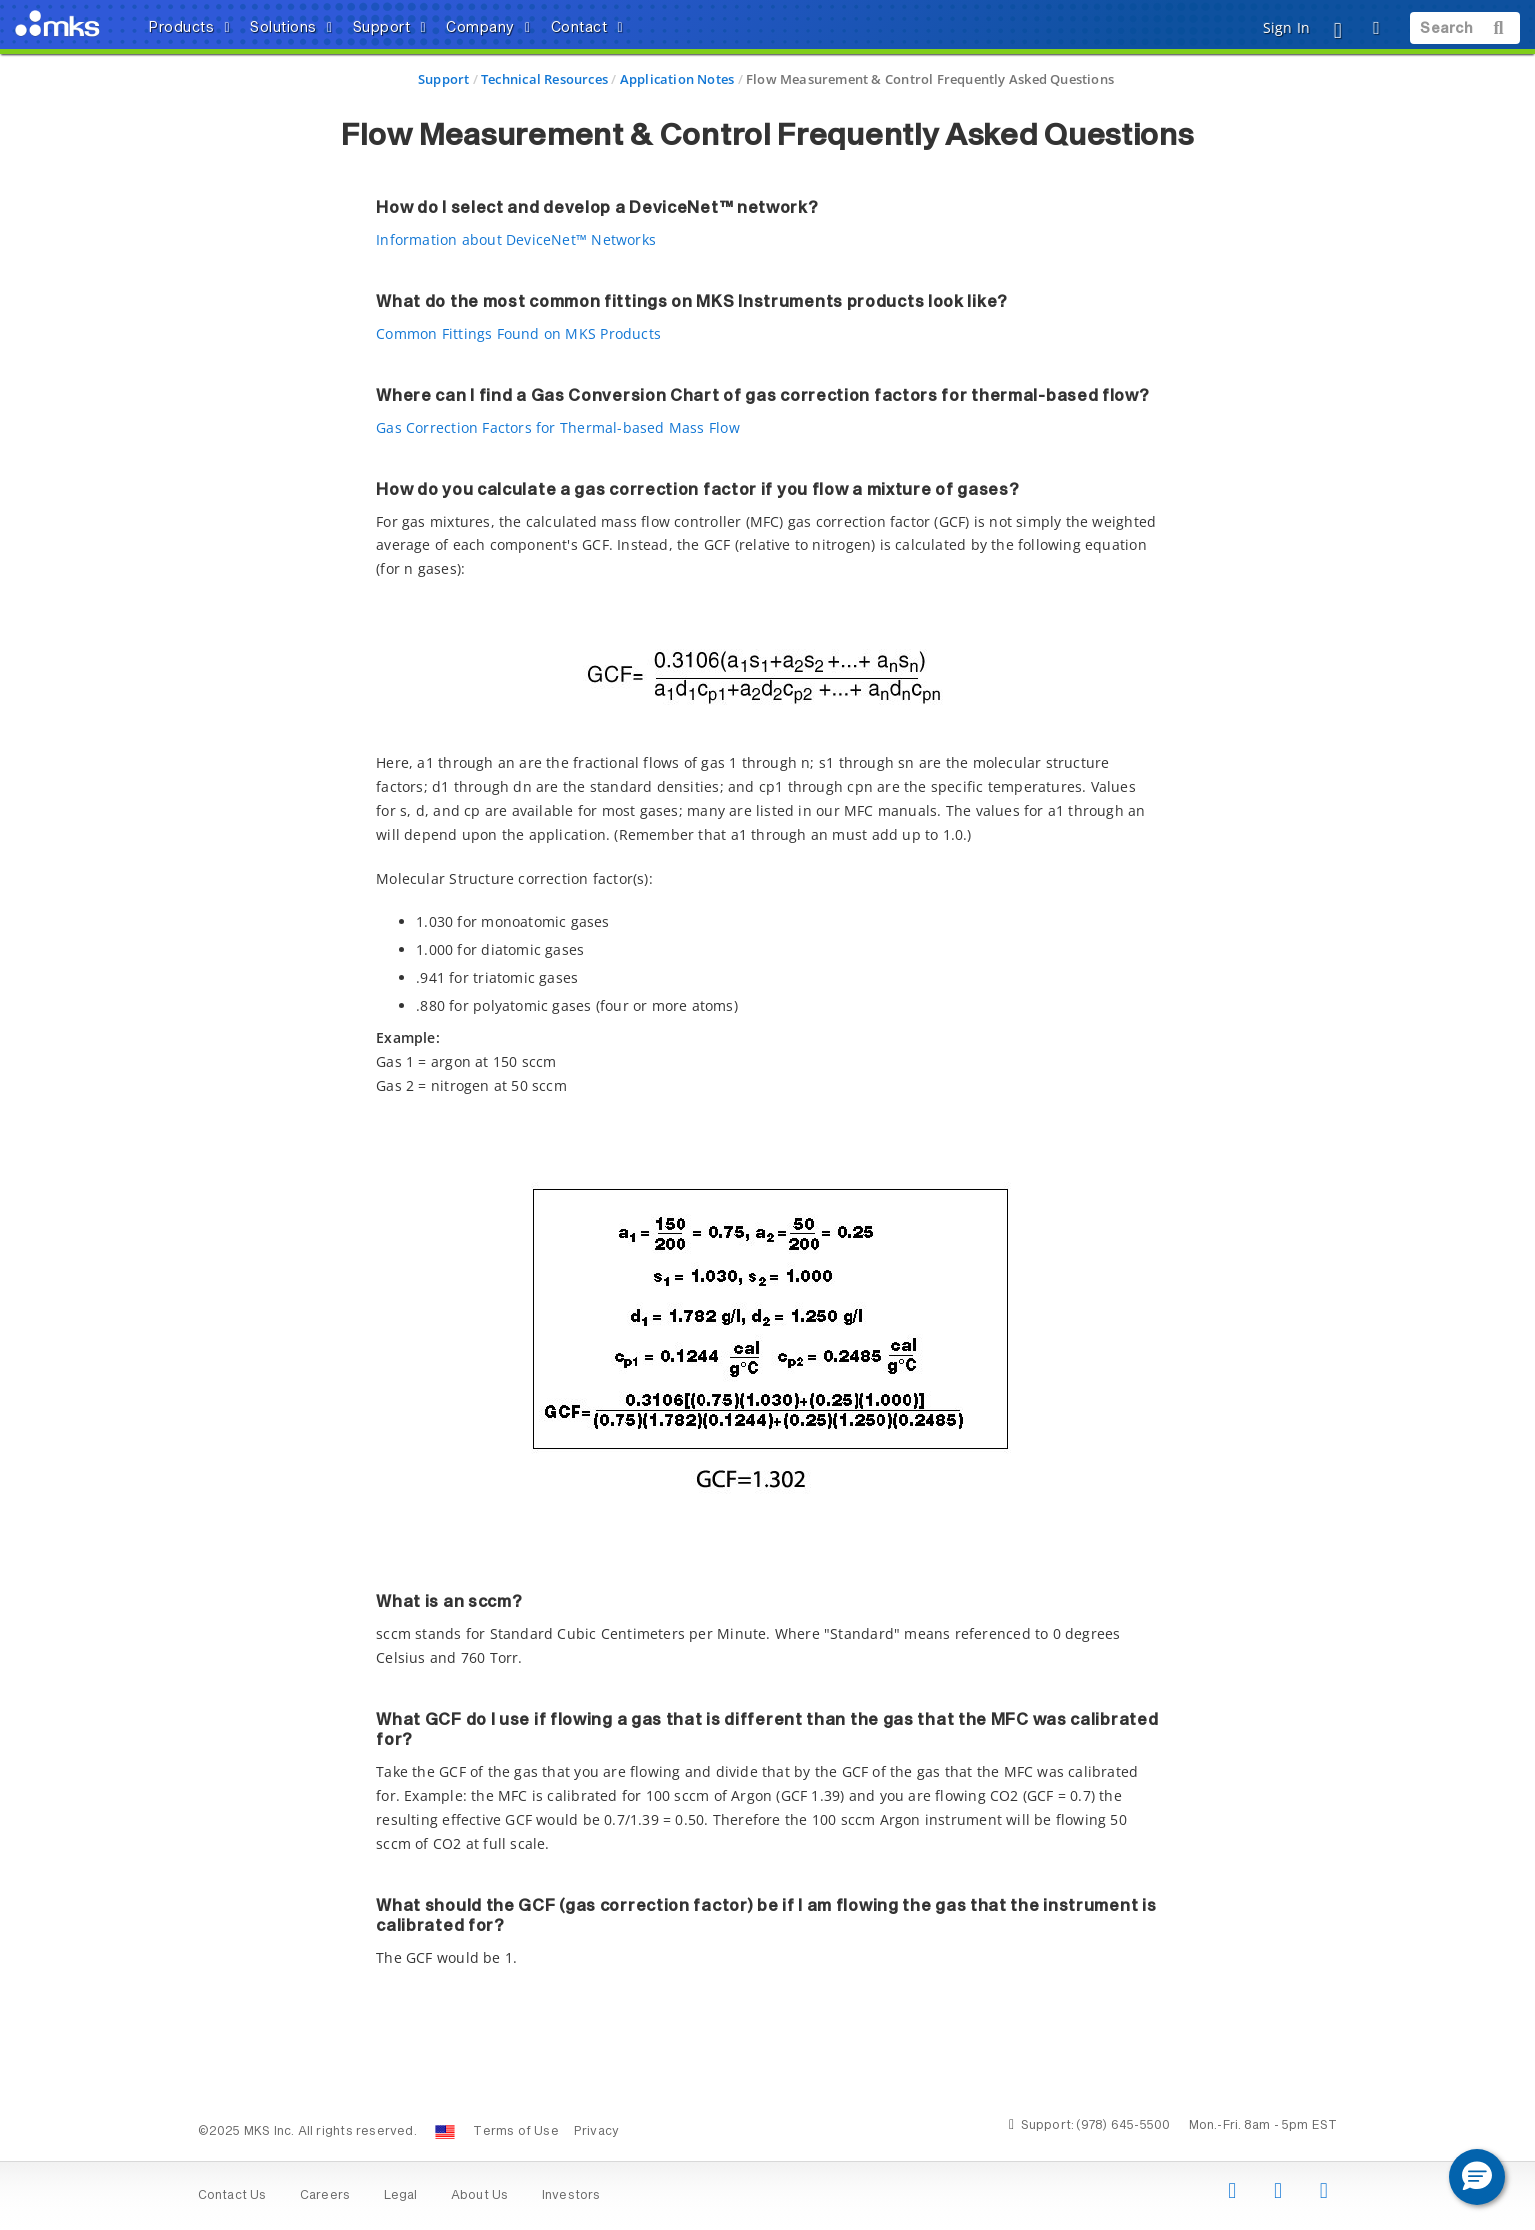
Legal (401, 2196)
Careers (325, 2196)
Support (443, 79)
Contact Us (232, 2196)
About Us (480, 2196)
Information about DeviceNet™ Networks (516, 239)
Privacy (596, 2132)
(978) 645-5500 (1123, 2126)
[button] (1477, 2177)
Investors (571, 2196)
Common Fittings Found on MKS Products (518, 333)
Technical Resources (544, 79)
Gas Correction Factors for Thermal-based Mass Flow (558, 427)
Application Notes (677, 79)
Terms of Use (516, 2132)
